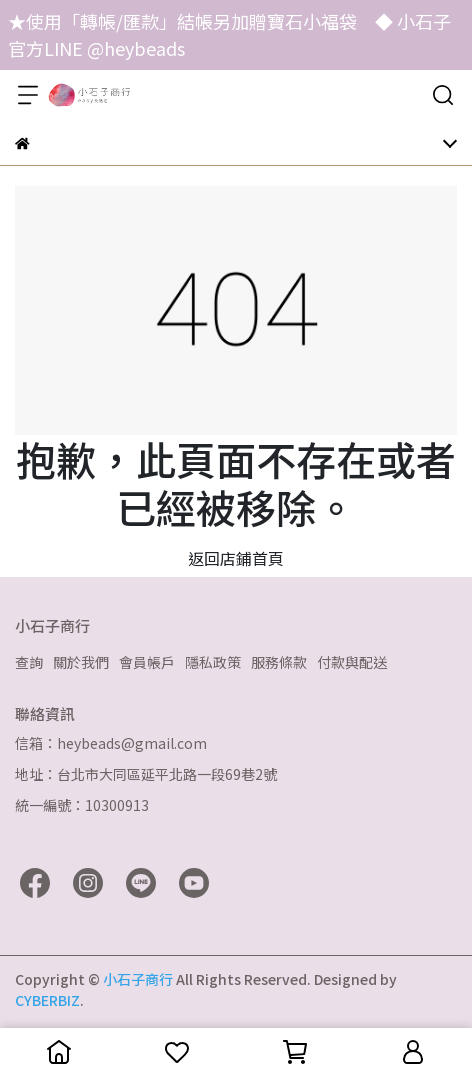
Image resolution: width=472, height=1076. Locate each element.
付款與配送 (352, 662)
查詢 (29, 662)
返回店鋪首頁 (236, 558)
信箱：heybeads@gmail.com (111, 743)
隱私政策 (213, 662)
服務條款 (279, 662)
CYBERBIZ (47, 1000)
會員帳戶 (147, 662)
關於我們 (81, 662)
